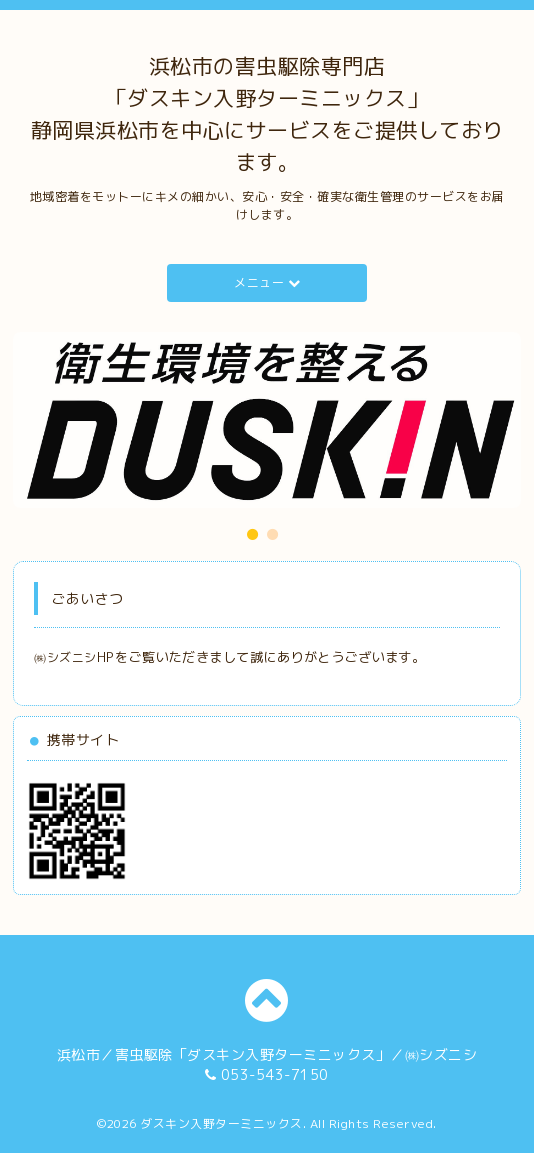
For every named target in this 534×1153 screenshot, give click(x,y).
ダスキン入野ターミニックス (221, 1123)
